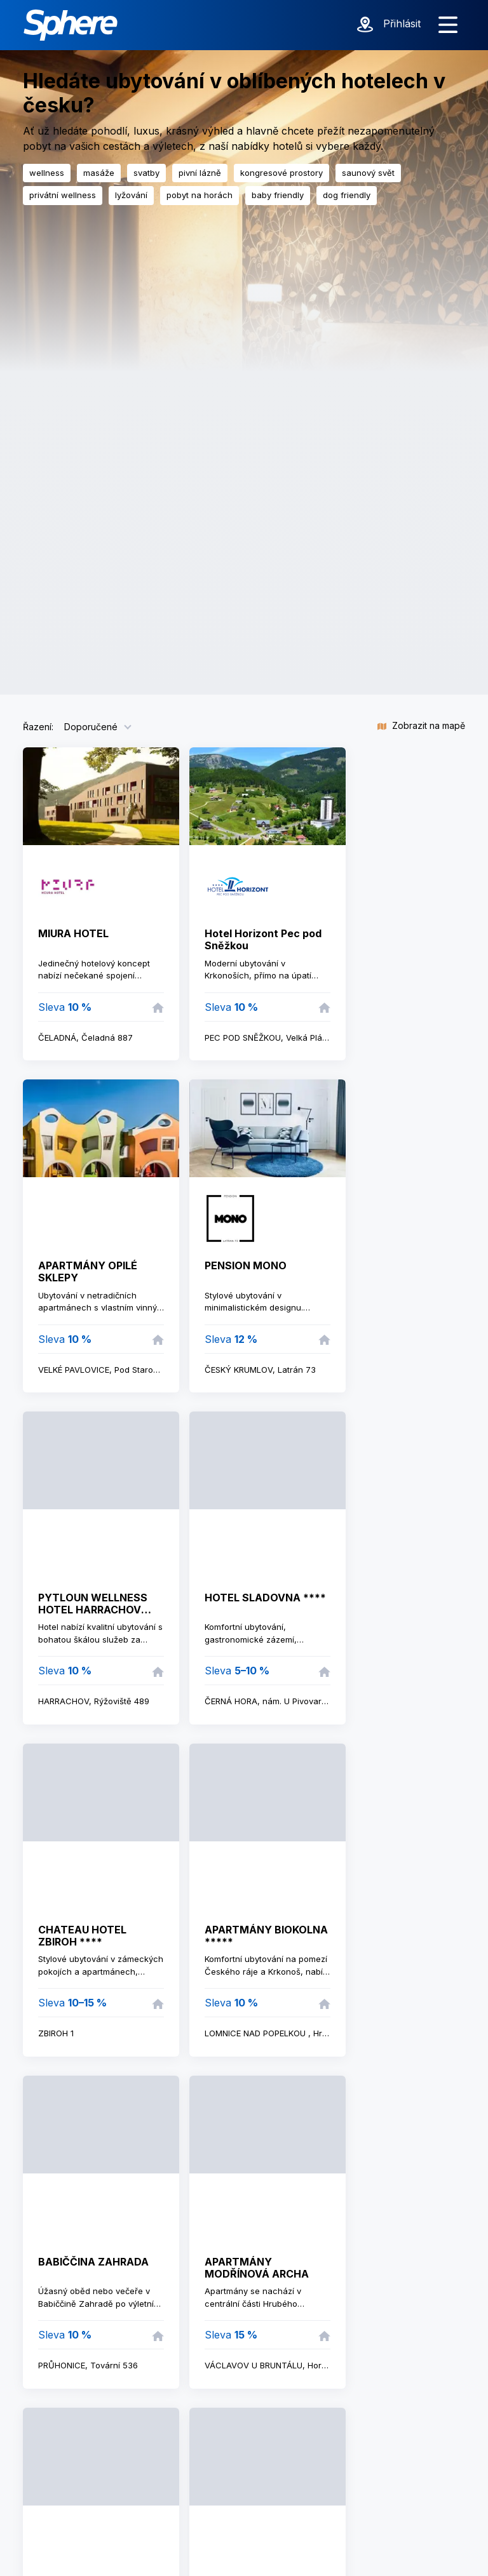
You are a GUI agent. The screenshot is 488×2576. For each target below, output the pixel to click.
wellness (46, 173)
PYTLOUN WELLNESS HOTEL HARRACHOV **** (92, 1609)
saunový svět (368, 173)
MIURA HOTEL (73, 933)
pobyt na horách (199, 195)
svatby (146, 173)
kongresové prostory (281, 173)
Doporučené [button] (91, 726)
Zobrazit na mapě (421, 725)
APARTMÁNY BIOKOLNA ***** (266, 1935)
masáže (98, 173)
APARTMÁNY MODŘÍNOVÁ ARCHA (257, 2267)
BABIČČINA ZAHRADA (93, 2261)
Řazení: (38, 726)
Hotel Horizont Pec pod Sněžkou (263, 939)
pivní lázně (200, 173)
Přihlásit (402, 23)
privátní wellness (62, 195)
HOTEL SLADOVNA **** (265, 1597)
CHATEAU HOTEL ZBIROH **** (82, 1935)
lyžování (131, 195)
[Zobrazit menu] (448, 25)
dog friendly (346, 195)
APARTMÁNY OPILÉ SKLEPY (87, 1271)
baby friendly (278, 195)
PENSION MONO (246, 1265)
